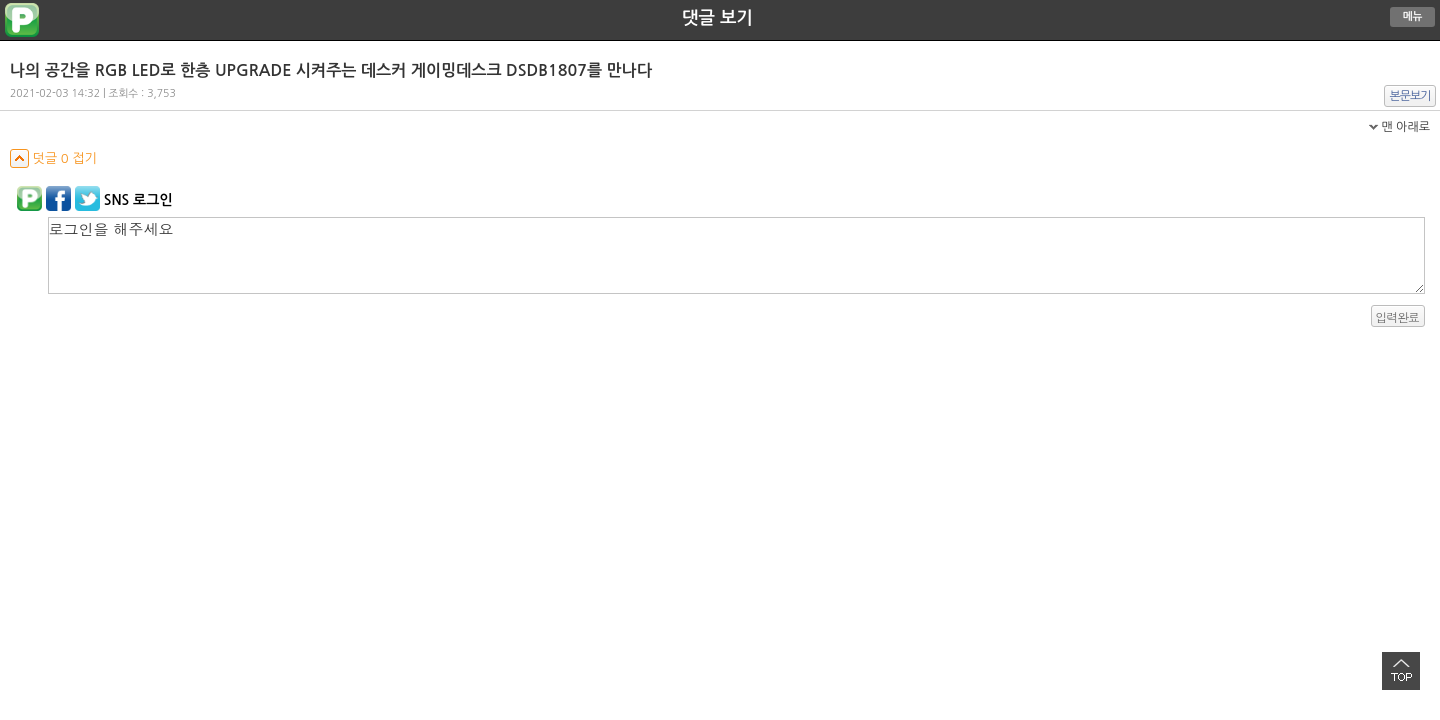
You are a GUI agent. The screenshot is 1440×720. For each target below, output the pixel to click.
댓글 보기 (717, 18)
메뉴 (1413, 16)
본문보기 (1410, 96)
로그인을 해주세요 (736, 255)
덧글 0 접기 (53, 158)
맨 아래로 (1405, 127)
